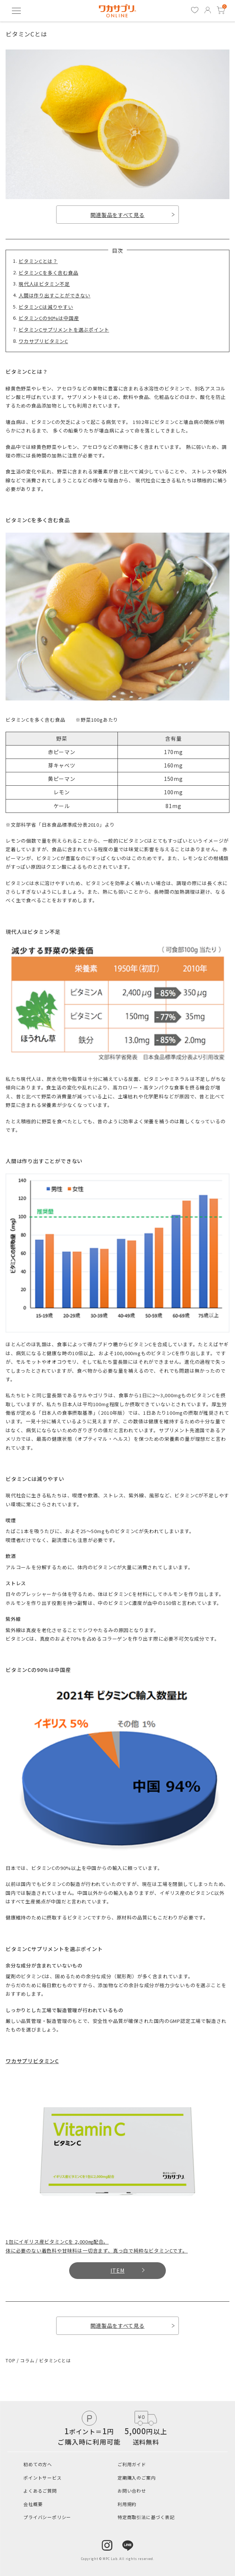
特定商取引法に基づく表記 (146, 2517)
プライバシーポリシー (47, 2517)
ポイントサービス (42, 2477)
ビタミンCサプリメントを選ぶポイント (64, 329)
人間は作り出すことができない (54, 295)
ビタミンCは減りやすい (46, 306)
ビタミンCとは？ (38, 261)
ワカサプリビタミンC (43, 341)
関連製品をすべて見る (132, 214)
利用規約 (127, 2504)
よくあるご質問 (40, 2490)
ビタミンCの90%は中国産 (49, 318)
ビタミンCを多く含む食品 (48, 272)
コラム (28, 2360)
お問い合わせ (132, 2490)
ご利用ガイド (132, 2464)
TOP (11, 2360)
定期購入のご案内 (136, 2477)
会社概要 (32, 2504)
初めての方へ (37, 2464)
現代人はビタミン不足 (44, 283)
